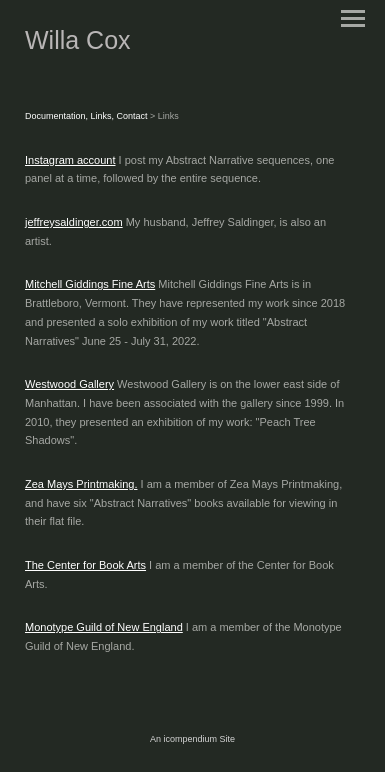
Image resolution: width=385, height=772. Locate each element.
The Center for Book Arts (85, 565)
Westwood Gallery (69, 384)
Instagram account (70, 160)
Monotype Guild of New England (104, 627)
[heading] (78, 45)
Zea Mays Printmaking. (81, 484)
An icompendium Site (192, 739)
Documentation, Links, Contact (87, 116)
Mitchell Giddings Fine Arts (90, 284)
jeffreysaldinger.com (74, 222)
